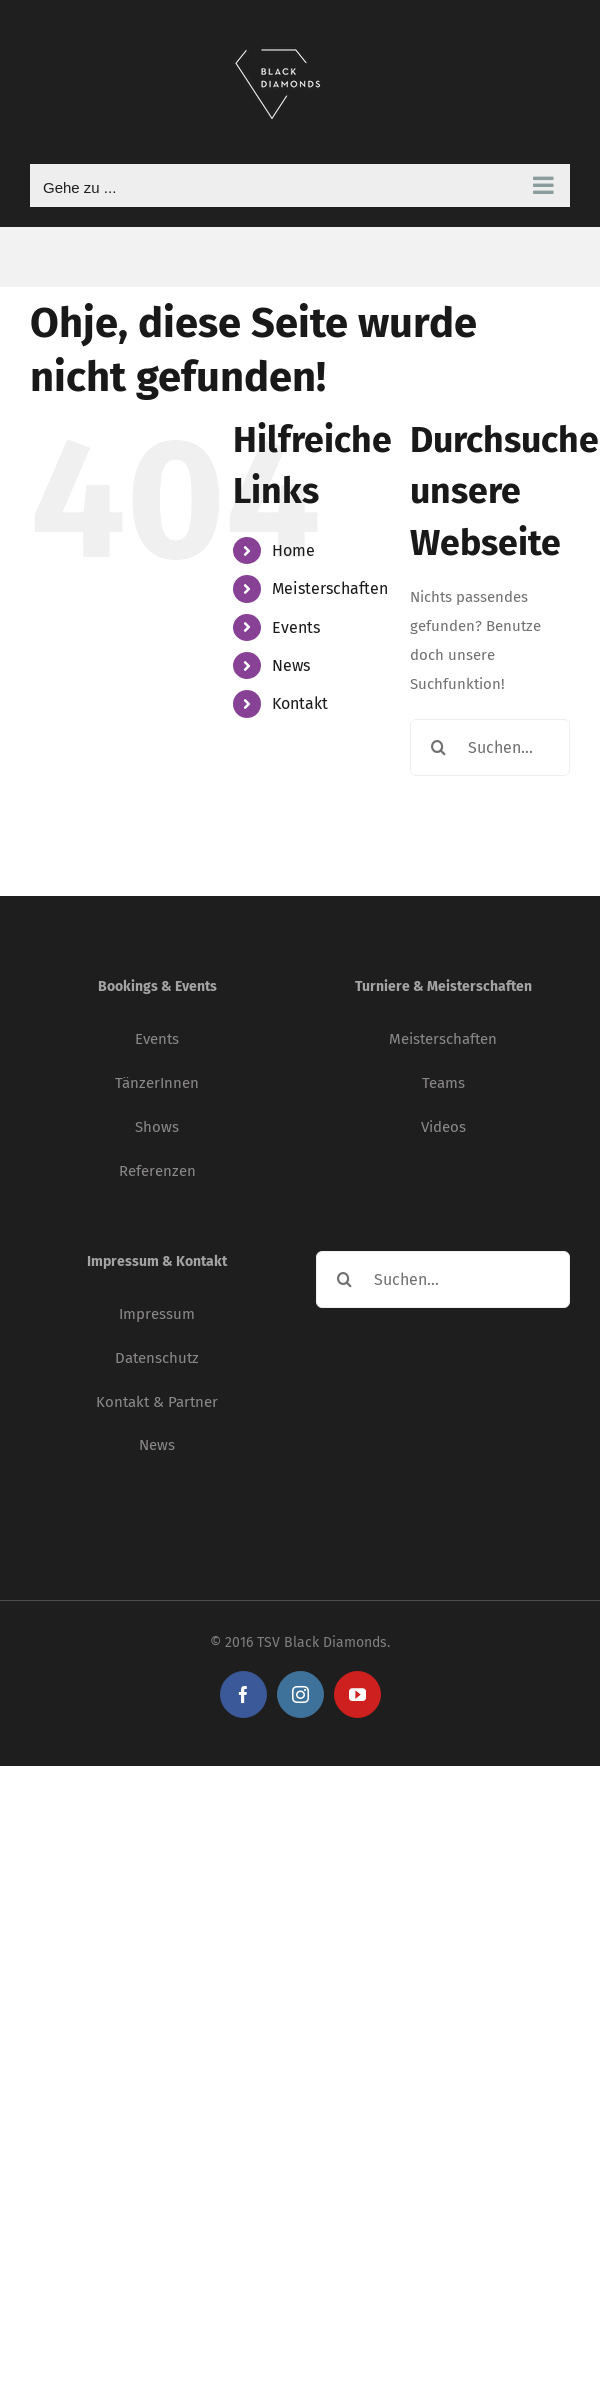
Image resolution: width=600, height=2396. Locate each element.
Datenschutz (157, 1358)
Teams (443, 1083)
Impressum (157, 1314)
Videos (443, 1127)
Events (296, 627)
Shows (157, 1127)
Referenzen (157, 1171)
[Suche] (438, 747)
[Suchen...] (490, 747)
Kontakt (300, 703)
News (291, 665)
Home (293, 550)
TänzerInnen (157, 1083)
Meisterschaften (330, 588)
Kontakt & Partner (157, 1402)
